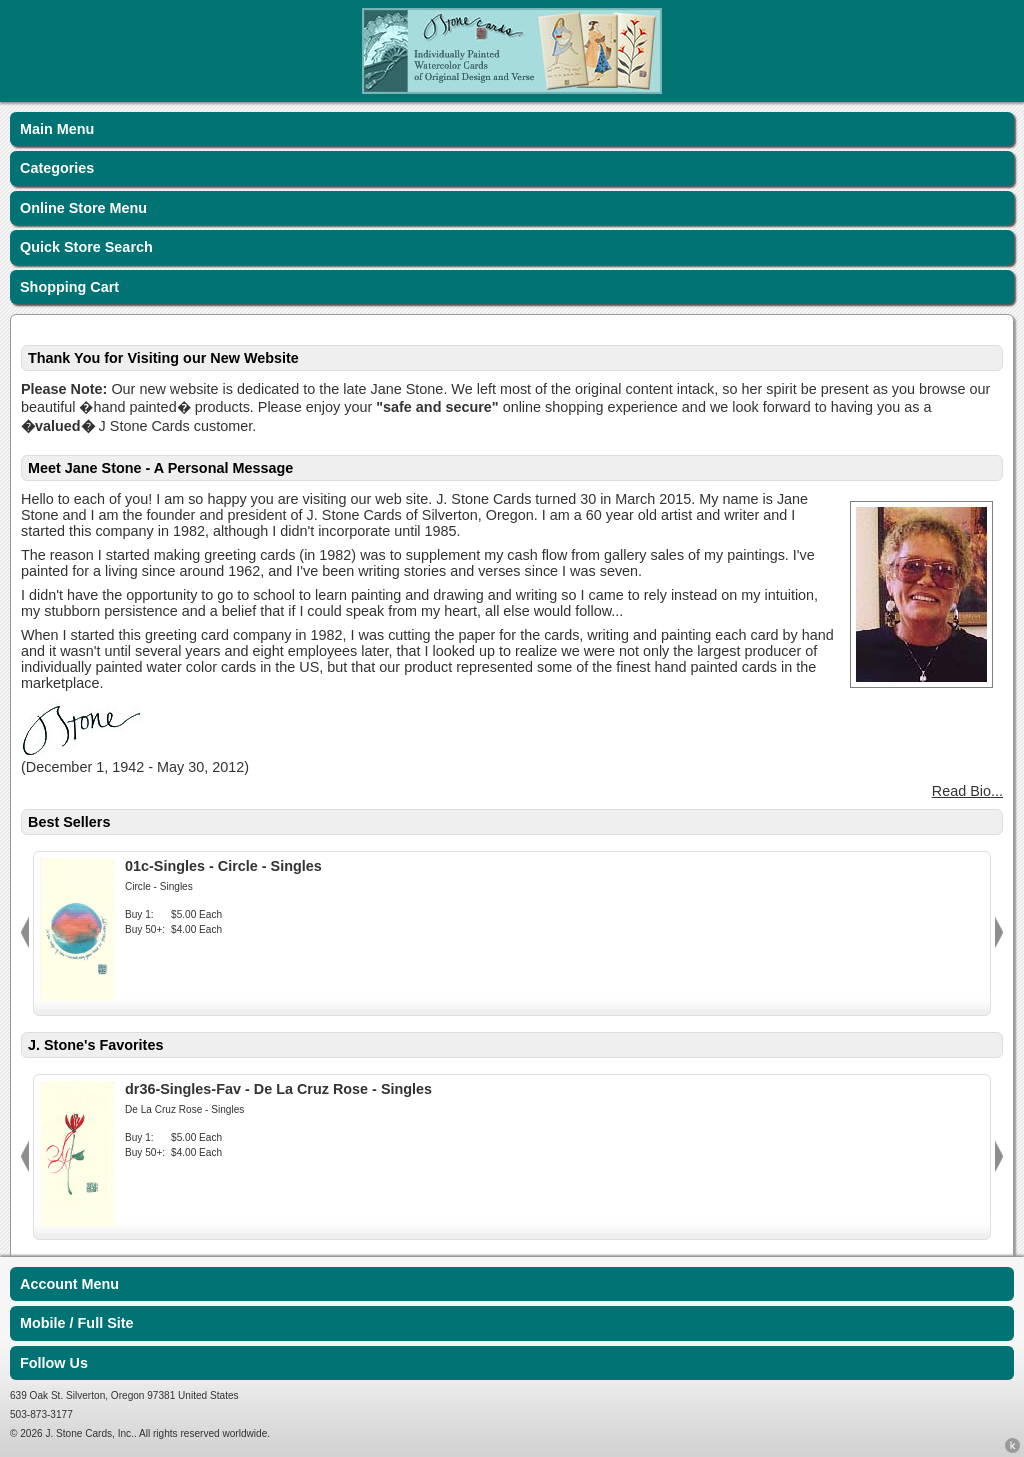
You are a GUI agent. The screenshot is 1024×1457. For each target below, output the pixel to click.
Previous (25, 933)
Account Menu (69, 1284)
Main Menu (57, 129)
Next (999, 933)
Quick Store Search (86, 247)
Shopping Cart (69, 287)
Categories (57, 168)
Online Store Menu (83, 208)
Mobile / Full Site (77, 1323)
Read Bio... (967, 791)
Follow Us (54, 1363)
